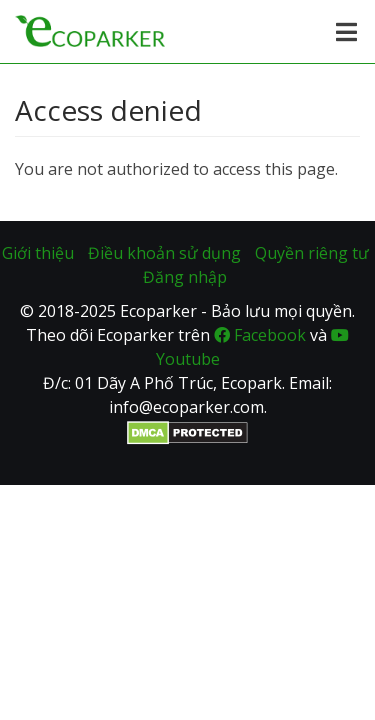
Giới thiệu (38, 253)
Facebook (260, 335)
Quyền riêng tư (312, 253)
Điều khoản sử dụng (164, 253)
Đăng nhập (185, 277)
